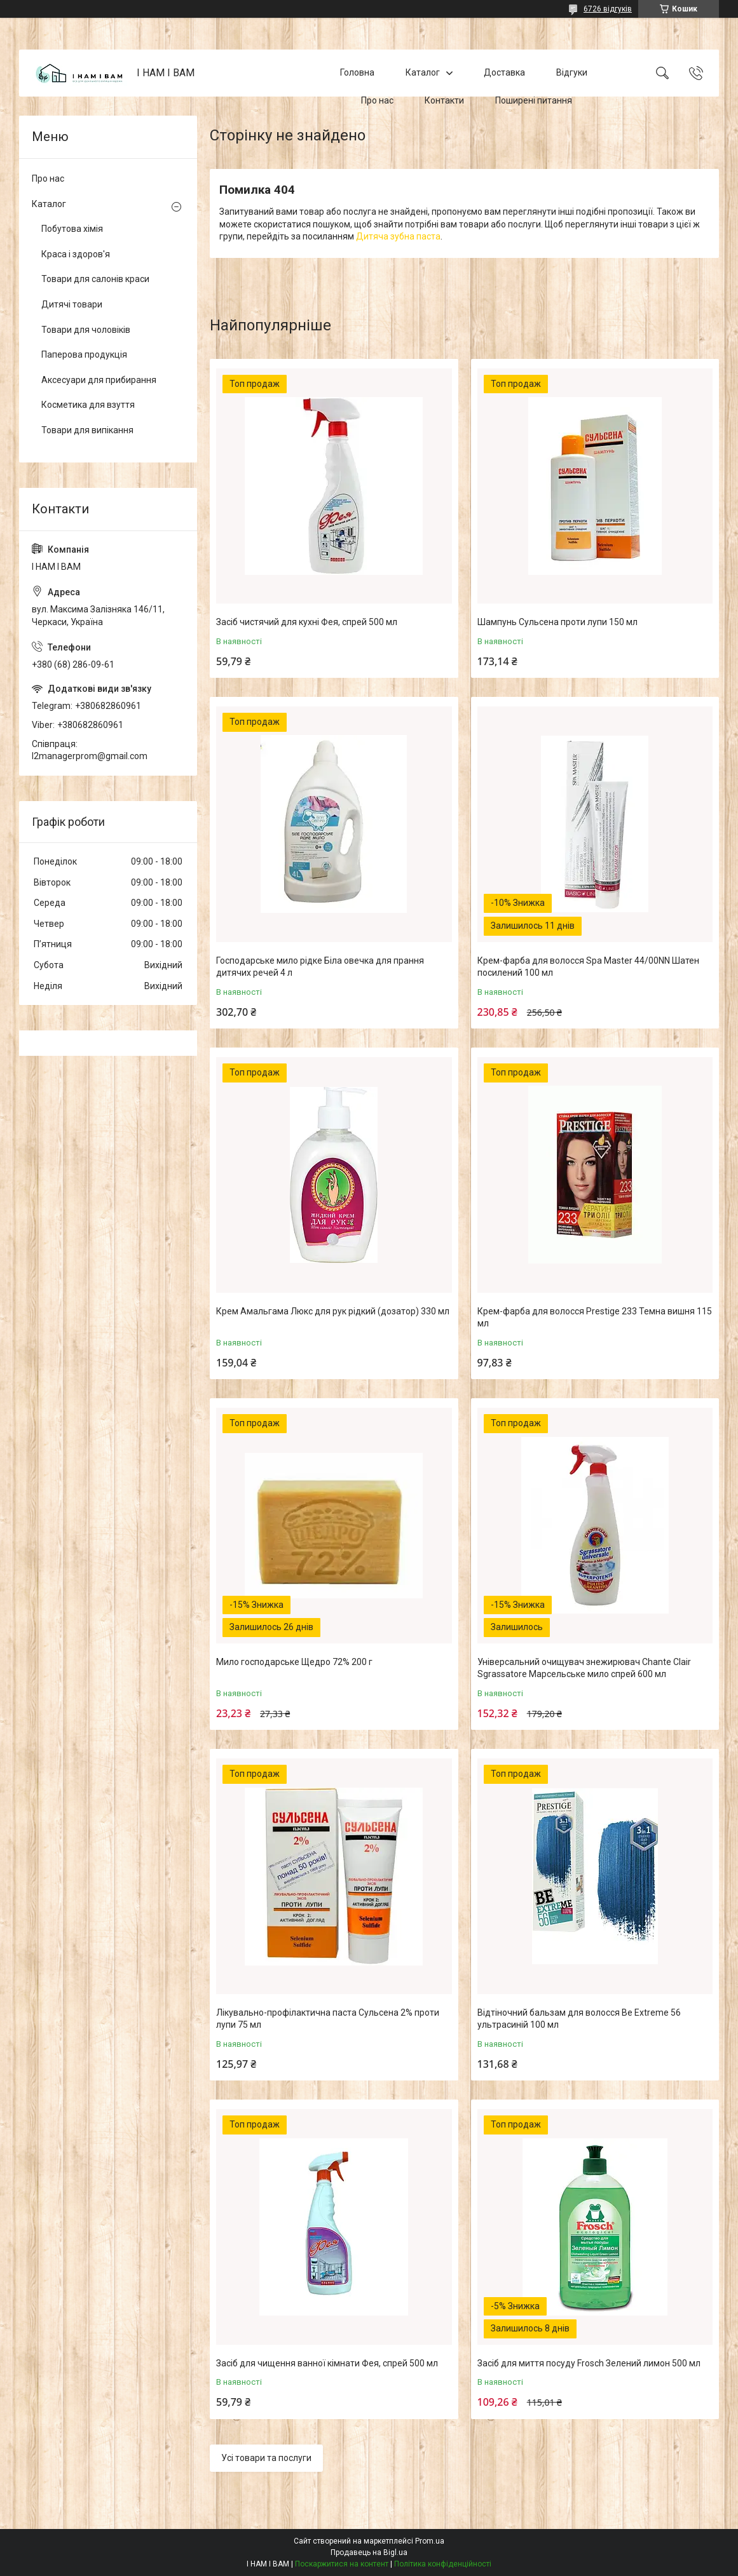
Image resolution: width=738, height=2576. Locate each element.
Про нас (377, 100)
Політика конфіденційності (442, 2563)
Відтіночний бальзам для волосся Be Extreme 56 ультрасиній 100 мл (579, 2018)
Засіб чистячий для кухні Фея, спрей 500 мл (306, 622)
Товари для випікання (87, 430)
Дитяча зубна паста (398, 236)
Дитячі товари (71, 304)
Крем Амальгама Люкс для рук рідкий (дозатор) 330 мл (332, 1311)
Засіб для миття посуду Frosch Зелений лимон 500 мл (588, 2363)
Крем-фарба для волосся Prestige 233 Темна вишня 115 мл (594, 1317)
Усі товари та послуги (266, 2458)
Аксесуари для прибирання (98, 380)
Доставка (504, 72)
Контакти (444, 100)
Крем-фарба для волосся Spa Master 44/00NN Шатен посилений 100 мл (588, 966)
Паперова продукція (84, 354)
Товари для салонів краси (95, 279)
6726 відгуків (608, 8)
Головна (357, 72)
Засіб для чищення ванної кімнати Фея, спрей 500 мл (327, 2363)
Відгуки (571, 72)
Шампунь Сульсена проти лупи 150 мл (557, 622)
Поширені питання (533, 100)
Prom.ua (429, 2541)
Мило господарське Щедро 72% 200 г (294, 1662)
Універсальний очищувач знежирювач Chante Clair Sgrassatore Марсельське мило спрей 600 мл (584, 1668)
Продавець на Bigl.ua (369, 2552)
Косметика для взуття (88, 405)
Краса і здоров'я (75, 254)
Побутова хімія (72, 229)
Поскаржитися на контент (341, 2563)
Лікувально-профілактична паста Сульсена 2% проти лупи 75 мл (327, 2018)
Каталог (423, 72)
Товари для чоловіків (85, 330)
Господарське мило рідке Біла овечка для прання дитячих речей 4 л (320, 966)
